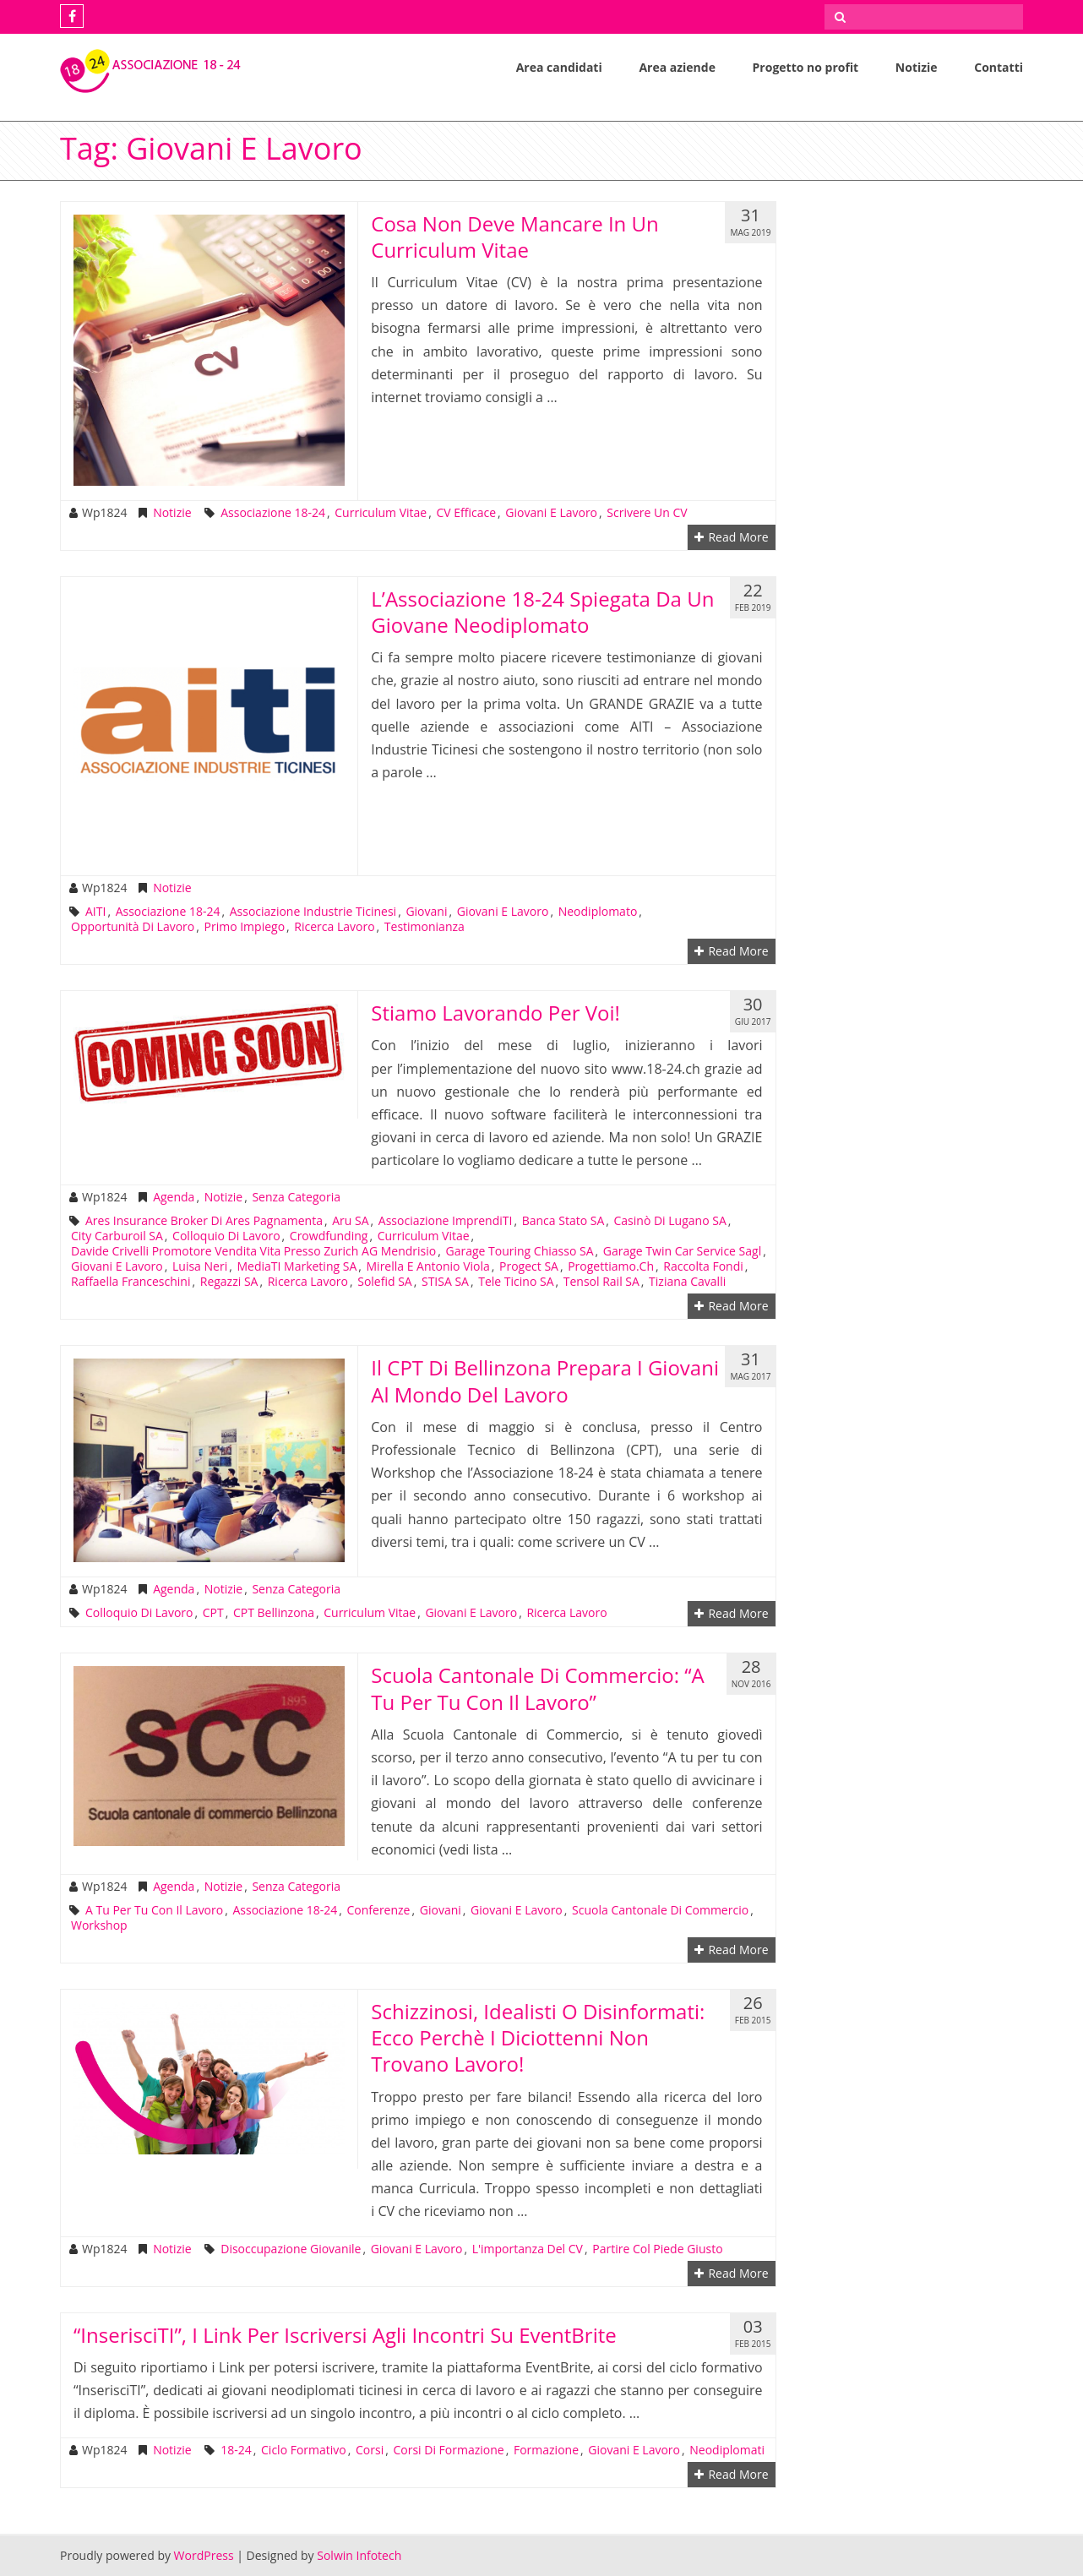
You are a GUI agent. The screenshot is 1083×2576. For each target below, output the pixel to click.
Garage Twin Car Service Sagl (682, 1251)
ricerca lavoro (334, 926)
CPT (213, 1612)
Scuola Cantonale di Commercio (660, 1910)
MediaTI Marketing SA (296, 1266)
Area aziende (677, 67)
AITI (95, 911)
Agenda (173, 1197)
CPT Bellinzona (273, 1612)
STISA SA (445, 1281)
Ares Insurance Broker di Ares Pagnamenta (204, 1220)
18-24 (236, 2450)
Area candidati (559, 67)
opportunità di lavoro (132, 926)
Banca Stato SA (563, 1220)
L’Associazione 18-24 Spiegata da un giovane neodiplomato (542, 612)
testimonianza (424, 926)
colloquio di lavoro (226, 1236)
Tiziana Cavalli (687, 1281)
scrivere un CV (647, 512)
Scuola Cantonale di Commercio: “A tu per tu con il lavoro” (538, 1688)
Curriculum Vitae (381, 512)
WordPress (204, 2555)
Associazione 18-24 (272, 512)
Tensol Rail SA (601, 1281)
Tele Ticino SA (515, 1281)
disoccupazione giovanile (290, 2249)
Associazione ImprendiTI (445, 1220)
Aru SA (350, 1220)
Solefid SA (384, 1281)
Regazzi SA (229, 1281)
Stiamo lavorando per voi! (495, 1013)
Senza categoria (296, 1197)
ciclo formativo (303, 2450)
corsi (370, 2450)
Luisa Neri (199, 1266)
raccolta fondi (703, 1266)
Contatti (998, 67)
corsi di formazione (448, 2450)
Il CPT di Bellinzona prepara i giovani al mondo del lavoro (545, 1380)
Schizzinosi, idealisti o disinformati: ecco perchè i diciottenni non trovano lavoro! (538, 2037)
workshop (99, 1925)
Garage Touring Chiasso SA (519, 1251)
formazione (546, 2450)
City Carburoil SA (117, 1236)
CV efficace (466, 512)
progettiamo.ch (611, 1266)
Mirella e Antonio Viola (428, 1266)
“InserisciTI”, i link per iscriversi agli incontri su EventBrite (345, 2335)
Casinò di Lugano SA (670, 1220)
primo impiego (245, 926)
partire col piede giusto (657, 2249)
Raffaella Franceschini (130, 1281)
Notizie (916, 67)
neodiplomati (727, 2450)
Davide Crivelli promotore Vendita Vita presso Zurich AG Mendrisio (253, 1251)
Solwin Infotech (359, 2555)
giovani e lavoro (551, 512)
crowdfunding (329, 1236)
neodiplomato (598, 911)
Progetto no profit (806, 67)
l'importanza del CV (527, 2249)
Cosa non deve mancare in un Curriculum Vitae (514, 237)
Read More (731, 537)
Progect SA (528, 1266)
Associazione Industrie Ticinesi (313, 911)
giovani (426, 911)
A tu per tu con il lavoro (154, 1910)
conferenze (378, 1910)
